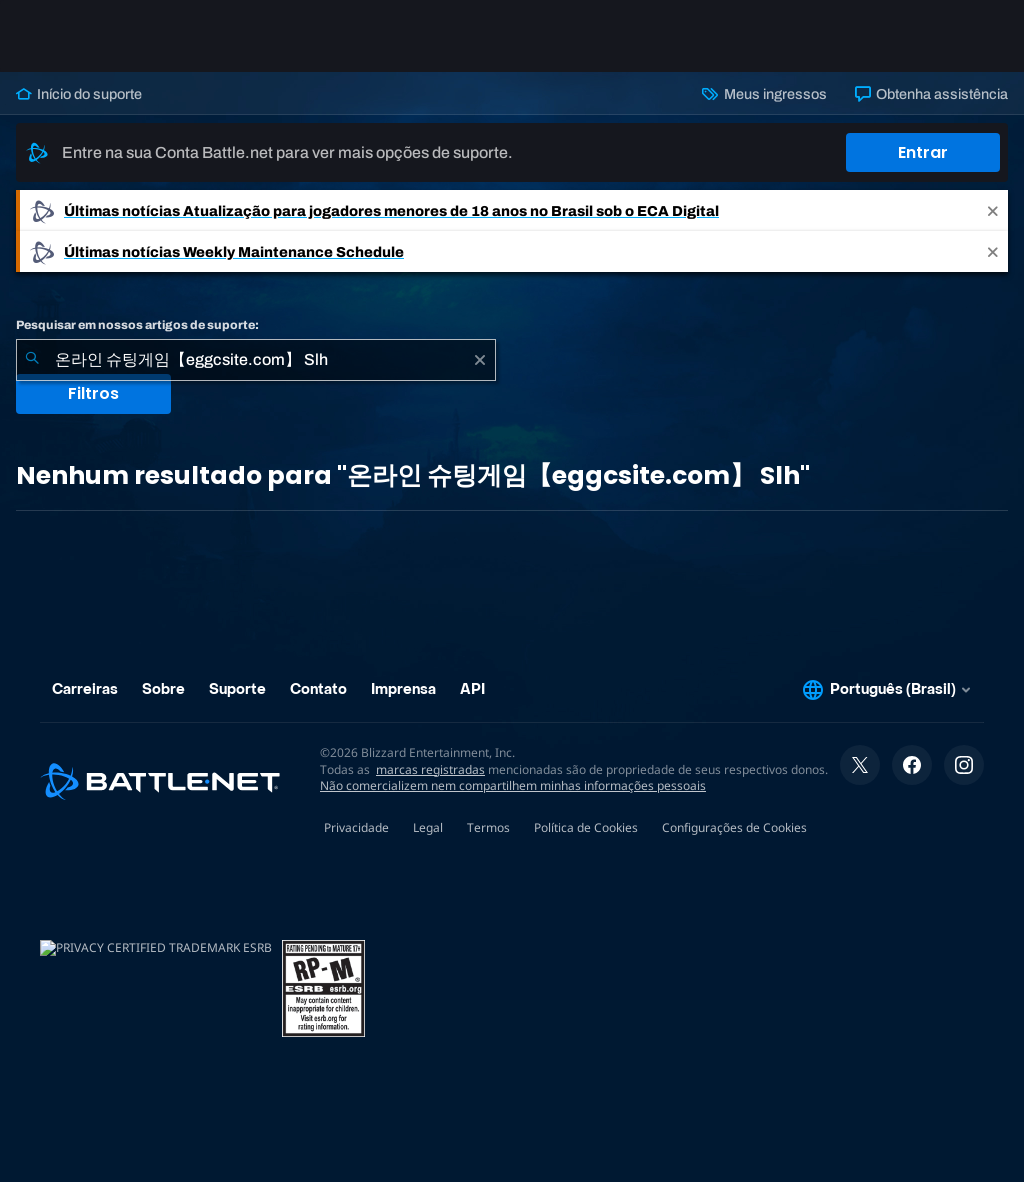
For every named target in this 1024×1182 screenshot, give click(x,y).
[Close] (993, 210)
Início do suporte (79, 94)
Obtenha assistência (931, 94)
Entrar (923, 152)
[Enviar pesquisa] (32, 360)
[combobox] (256, 360)
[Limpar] (480, 360)
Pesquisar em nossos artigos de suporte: (137, 325)
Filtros (93, 393)
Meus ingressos (764, 94)
